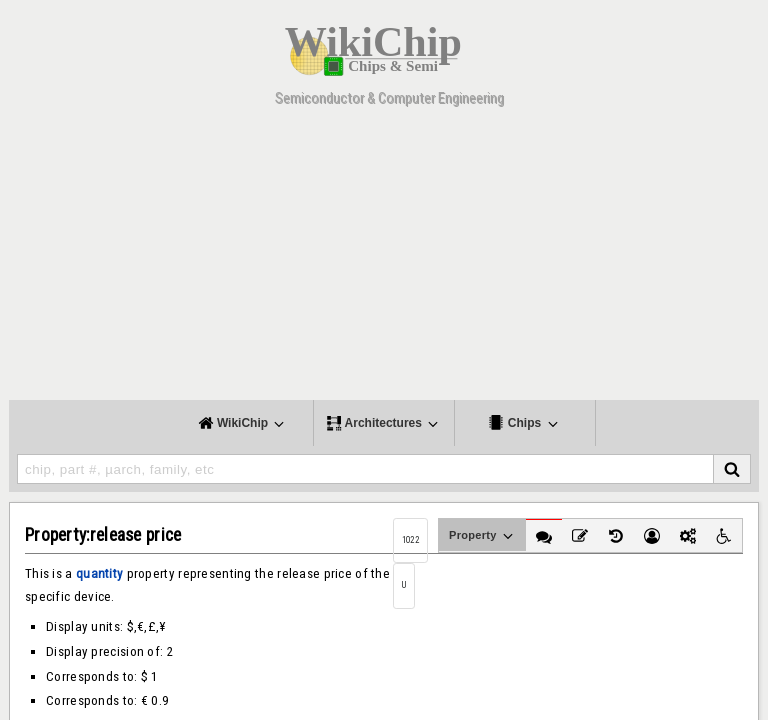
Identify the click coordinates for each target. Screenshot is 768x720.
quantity (99, 573)
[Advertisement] (384, 260)
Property (482, 536)
